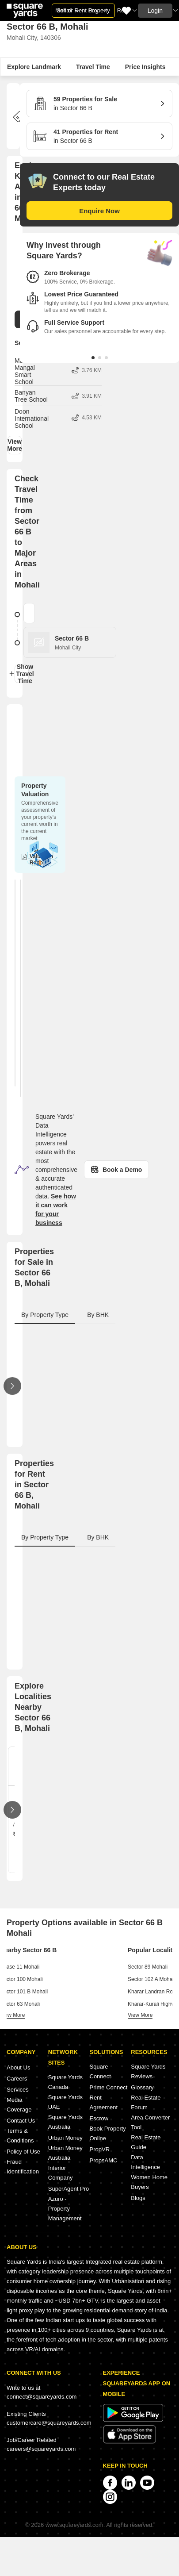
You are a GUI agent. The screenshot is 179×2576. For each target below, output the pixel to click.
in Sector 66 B (96, 103)
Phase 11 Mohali (19, 1967)
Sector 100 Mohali (21, 1979)
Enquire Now (99, 211)
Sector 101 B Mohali (24, 1992)
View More (15, 445)
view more (12, 2015)
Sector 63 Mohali (20, 2004)
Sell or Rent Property (83, 10)
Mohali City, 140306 (34, 37)
